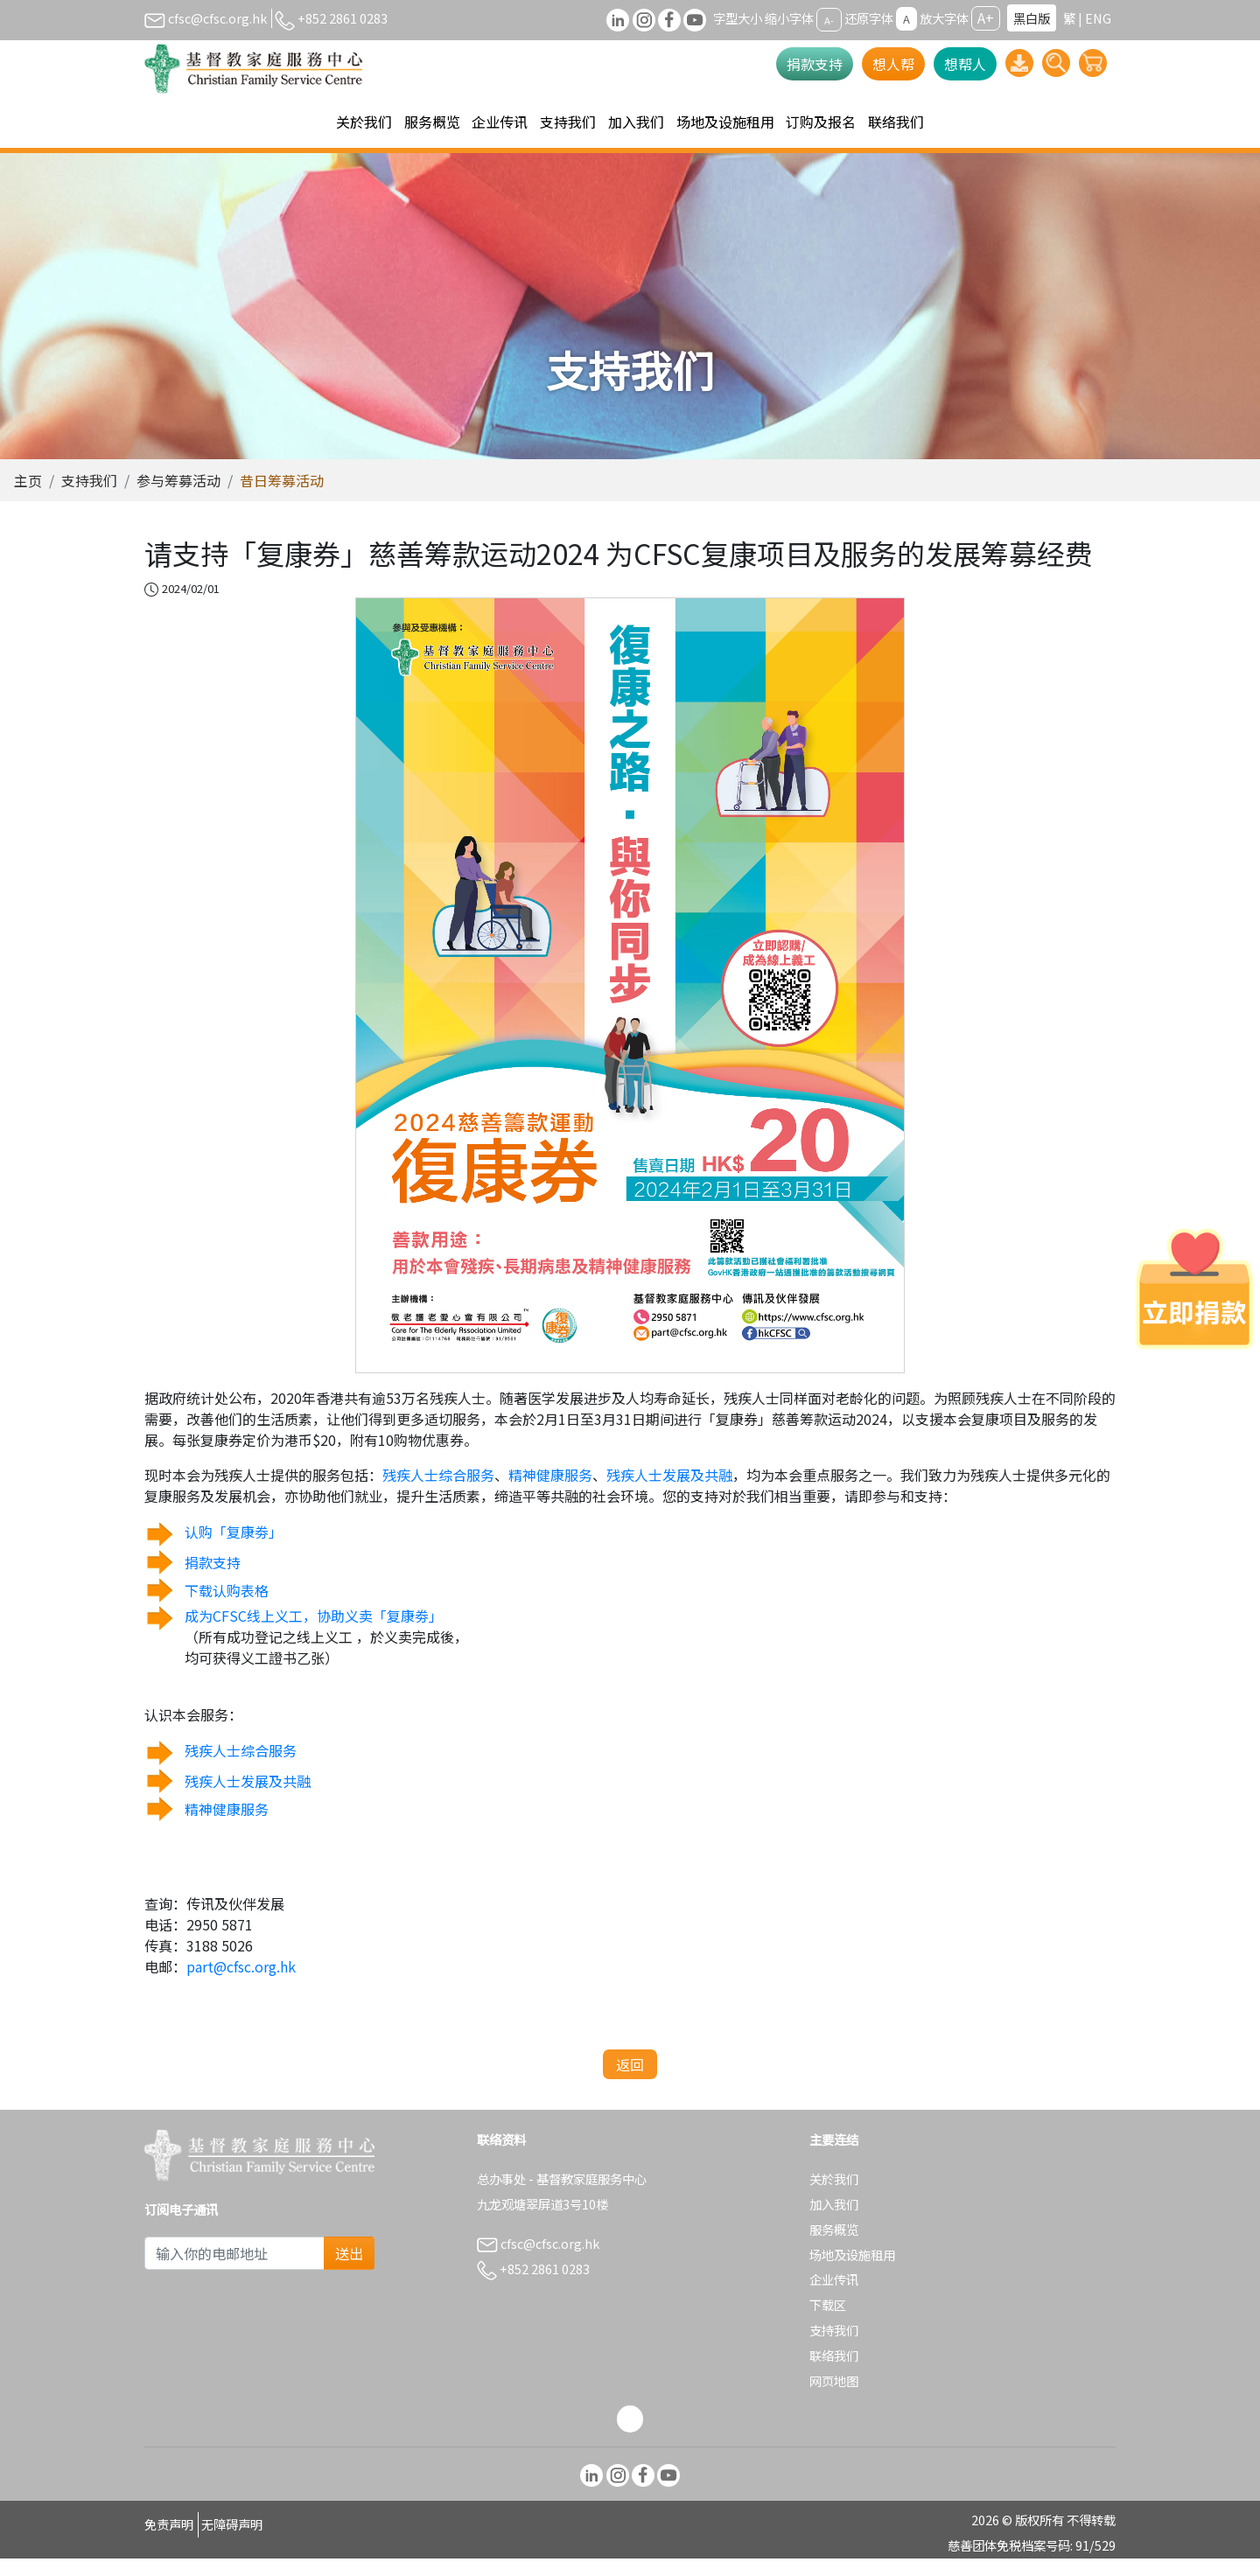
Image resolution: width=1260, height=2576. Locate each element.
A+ (985, 17)
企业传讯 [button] (500, 121)
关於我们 (833, 2196)
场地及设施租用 (852, 2272)
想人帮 (893, 63)
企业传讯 (833, 2296)
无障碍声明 (231, 2541)
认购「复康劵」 (234, 1549)
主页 (28, 497)
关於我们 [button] (364, 121)
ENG (1098, 18)
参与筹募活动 (178, 497)
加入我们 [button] (636, 121)
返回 (630, 2081)
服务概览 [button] (432, 121)
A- (829, 19)
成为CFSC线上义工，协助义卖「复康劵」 (314, 1633)
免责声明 (168, 2541)
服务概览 (833, 2246)
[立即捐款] (1194, 1288)
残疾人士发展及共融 (669, 1492)
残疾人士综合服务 (438, 1492)
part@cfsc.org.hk (241, 1983)
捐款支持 (815, 63)
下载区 (827, 2322)
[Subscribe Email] (234, 2270)
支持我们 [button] (568, 121)
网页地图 (833, 2398)
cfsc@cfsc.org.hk (205, 18)
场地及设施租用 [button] (725, 121)
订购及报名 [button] (821, 121)
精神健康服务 (550, 1492)
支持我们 (89, 497)
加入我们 (833, 2221)
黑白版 (1031, 18)
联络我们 (896, 121)
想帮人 (965, 63)
